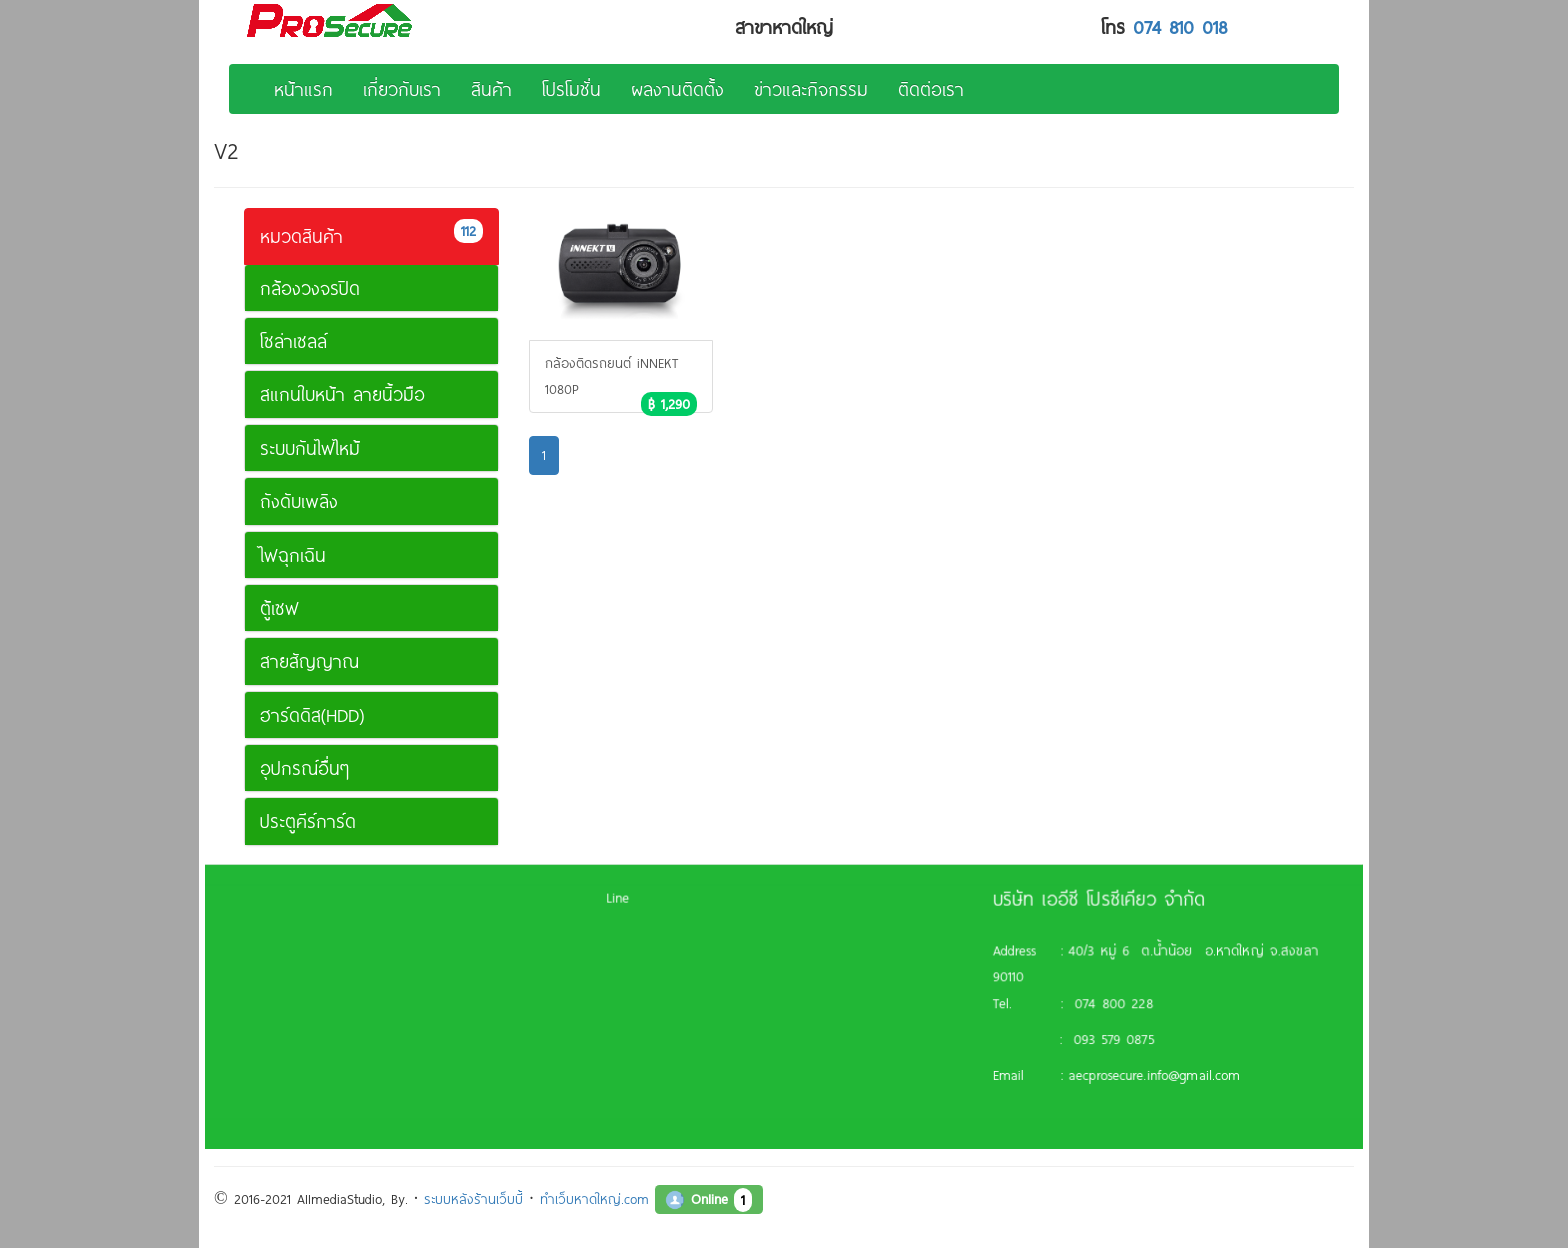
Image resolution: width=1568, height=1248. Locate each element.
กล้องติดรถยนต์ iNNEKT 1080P (621, 383)
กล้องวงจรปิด (310, 288)
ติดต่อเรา (931, 89)
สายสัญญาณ (309, 661)
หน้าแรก (303, 89)
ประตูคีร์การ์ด (308, 821)
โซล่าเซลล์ (293, 341)
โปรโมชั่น (571, 89)
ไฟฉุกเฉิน (293, 555)
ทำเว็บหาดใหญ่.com (594, 1199)
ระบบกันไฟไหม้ (310, 448)
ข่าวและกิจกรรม (811, 89)
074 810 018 (1180, 27)
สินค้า (491, 89)
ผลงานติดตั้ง (677, 89)
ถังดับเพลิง (299, 501)
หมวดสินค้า (371, 234)
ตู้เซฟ (279, 608)
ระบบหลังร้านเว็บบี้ (473, 1199)
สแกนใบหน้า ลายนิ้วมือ (342, 394)
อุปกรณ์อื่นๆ (304, 768)
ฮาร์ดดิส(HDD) (312, 715)
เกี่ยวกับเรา (402, 89)
